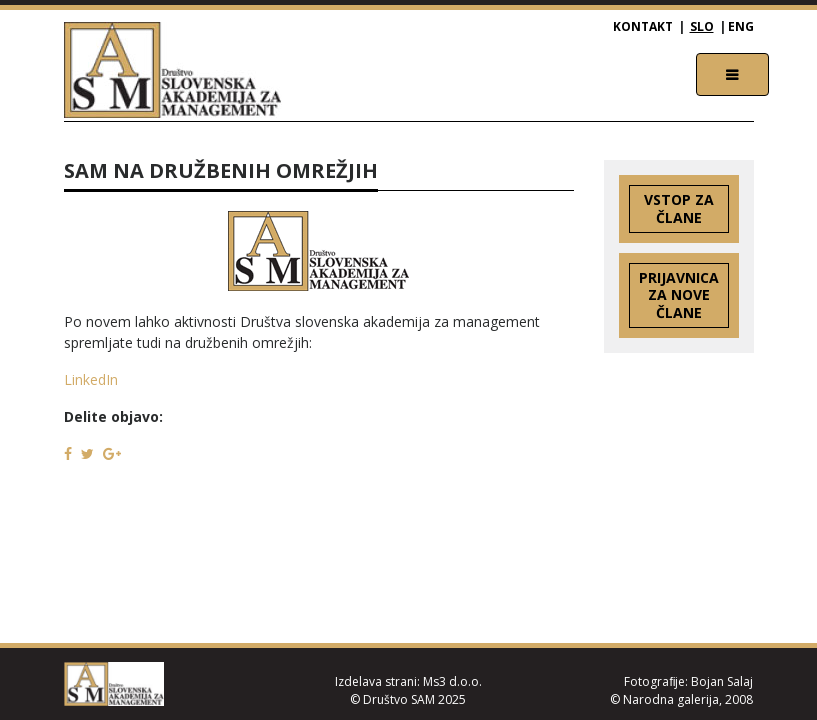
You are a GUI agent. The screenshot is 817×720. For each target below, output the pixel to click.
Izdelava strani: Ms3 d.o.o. (408, 681)
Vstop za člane (679, 208)
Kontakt (643, 26)
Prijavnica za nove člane (679, 295)
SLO (702, 26)
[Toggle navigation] (732, 74)
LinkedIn (91, 379)
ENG (741, 26)
